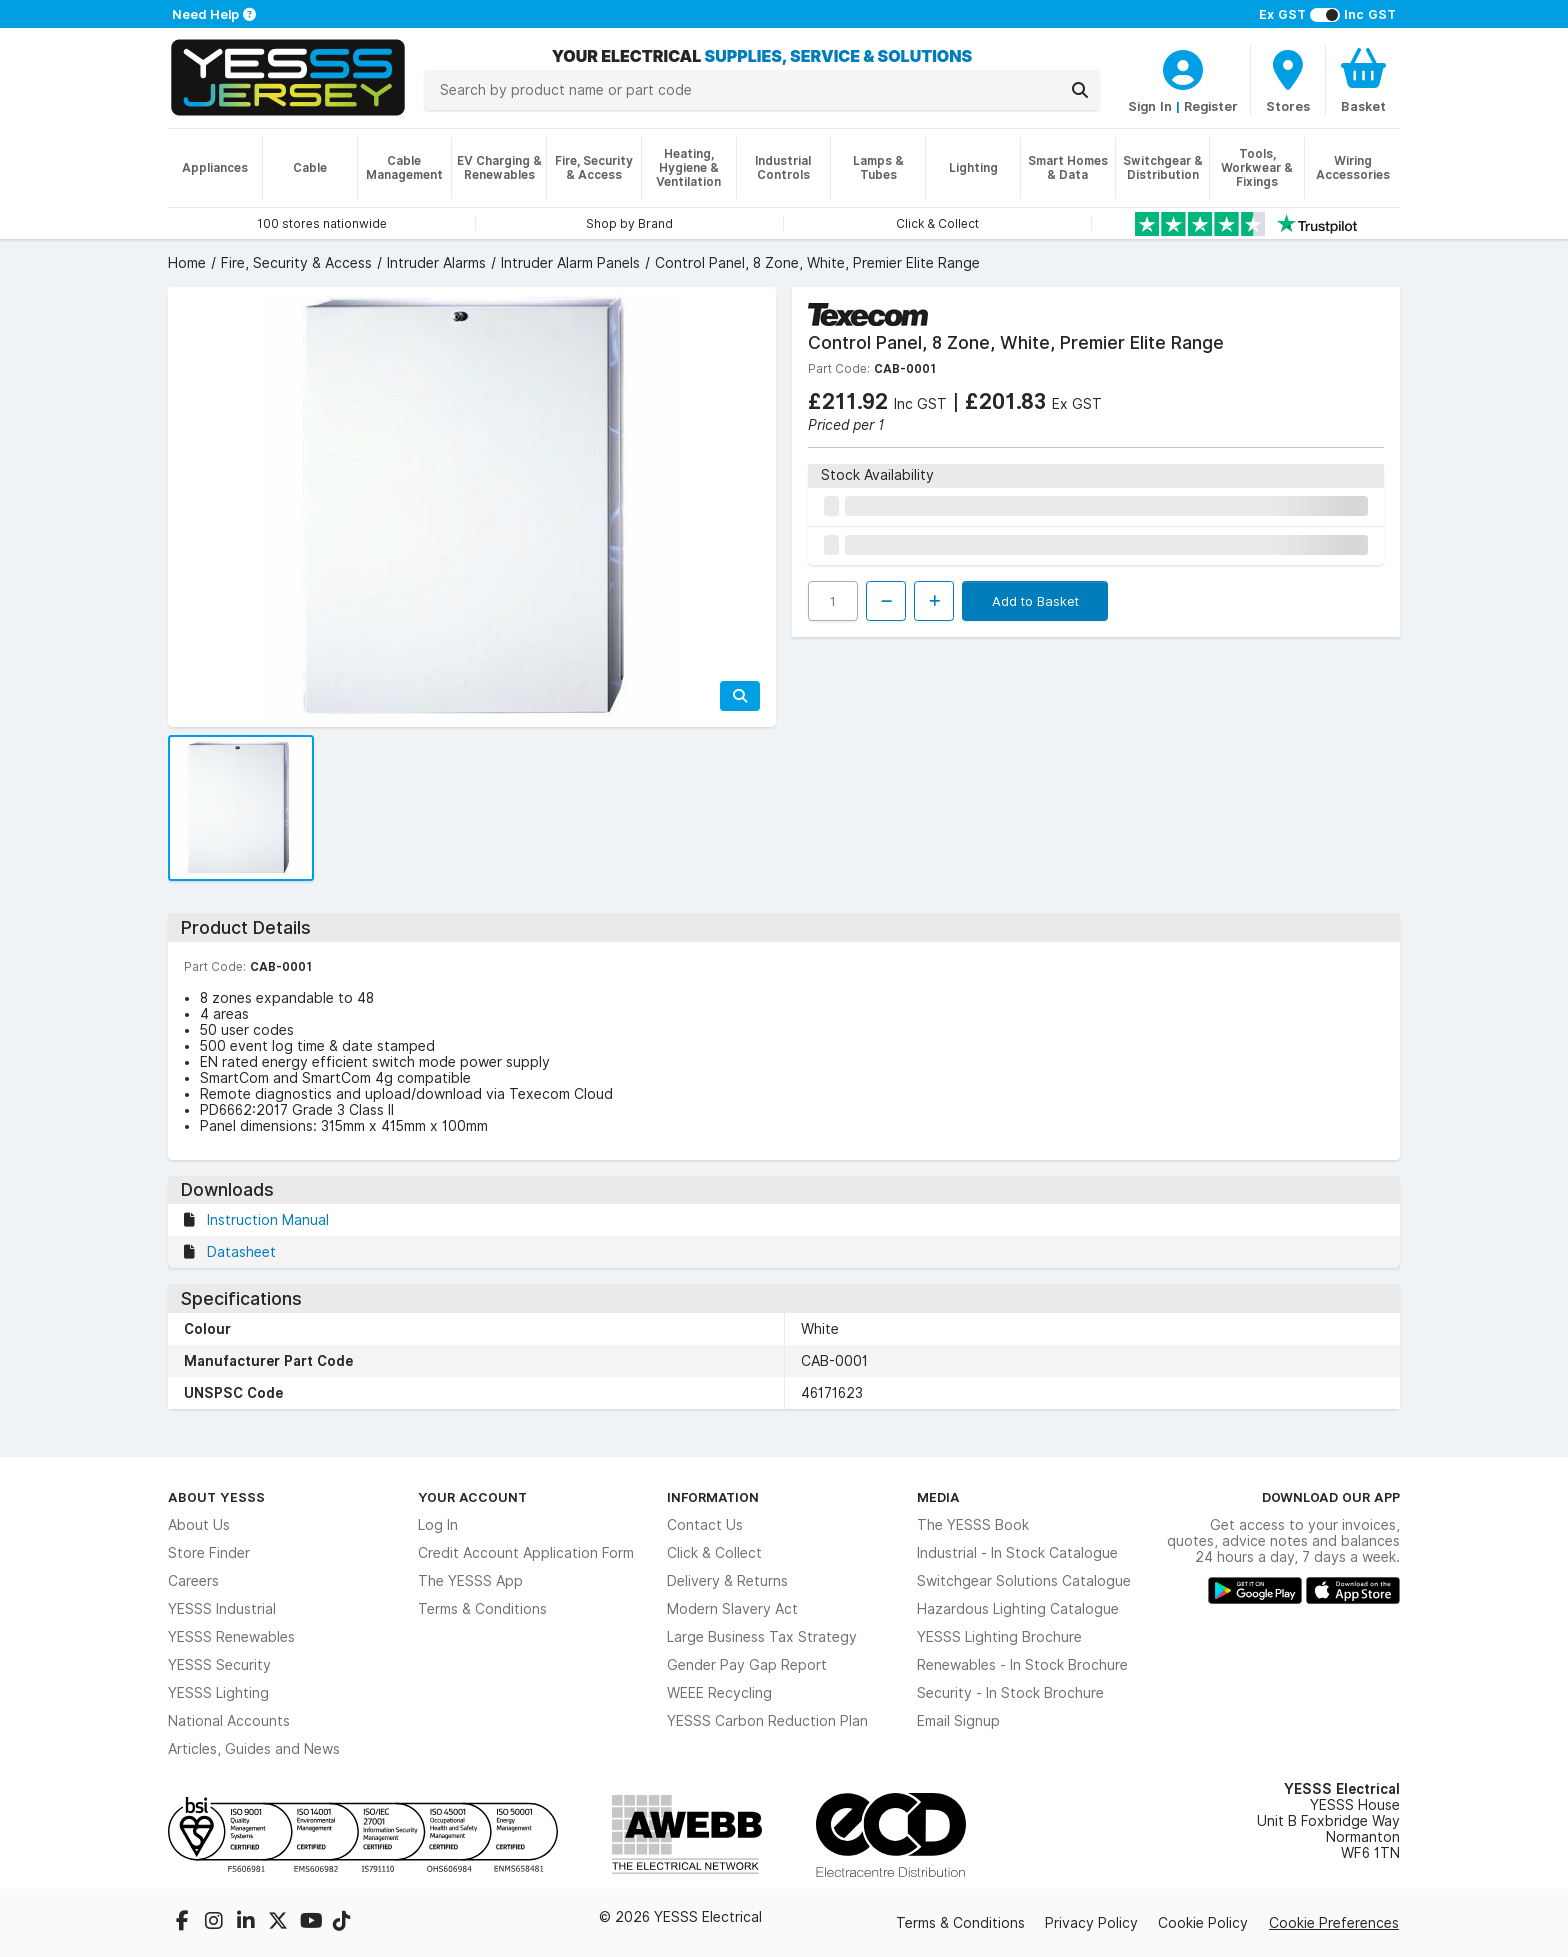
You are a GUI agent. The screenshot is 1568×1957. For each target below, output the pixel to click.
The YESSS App (470, 1581)
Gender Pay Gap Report (747, 1665)
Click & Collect (714, 1553)
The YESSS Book (973, 1525)
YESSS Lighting (218, 1693)
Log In (438, 1525)
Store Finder (209, 1553)
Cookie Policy (1203, 1923)
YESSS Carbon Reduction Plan (767, 1721)
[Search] (1080, 90)
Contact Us (705, 1525)
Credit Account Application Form (526, 1553)
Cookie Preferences (1334, 1923)
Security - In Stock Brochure (1010, 1693)
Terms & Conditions (482, 1609)
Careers (193, 1581)
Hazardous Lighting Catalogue (1018, 1609)
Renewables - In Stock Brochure (1022, 1665)
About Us (199, 1525)
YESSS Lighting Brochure (999, 1637)
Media (938, 1497)
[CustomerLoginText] (1183, 67)
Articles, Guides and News (254, 1749)
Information (713, 1497)
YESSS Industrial (222, 1609)
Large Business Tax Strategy (762, 1637)
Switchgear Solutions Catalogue (1024, 1581)
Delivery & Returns (727, 1581)
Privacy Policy (1091, 1923)
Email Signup (958, 1721)
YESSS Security (219, 1665)
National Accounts (229, 1721)
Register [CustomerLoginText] (1211, 106)
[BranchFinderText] (1288, 80)
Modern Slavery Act (732, 1609)
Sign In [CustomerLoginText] (1150, 106)
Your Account (472, 1497)
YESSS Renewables (231, 1637)
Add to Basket (1035, 601)
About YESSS (216, 1497)
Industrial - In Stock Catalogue (1017, 1553)
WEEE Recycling (719, 1693)
